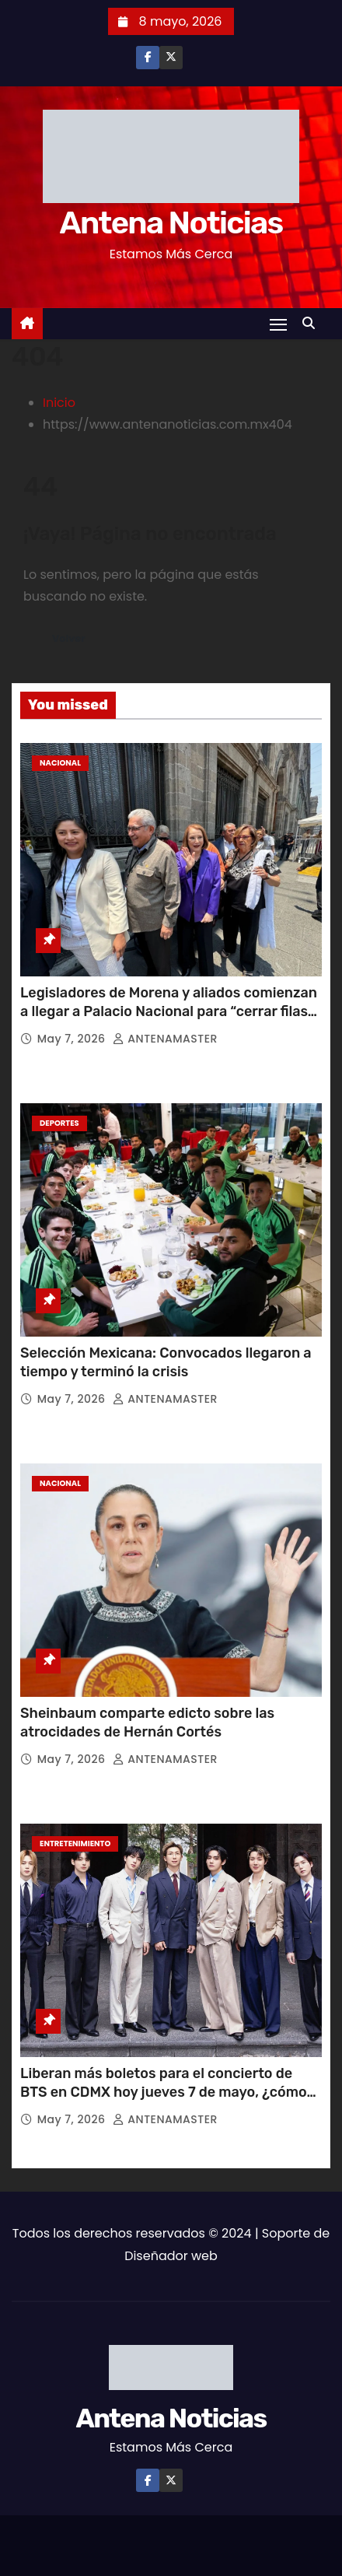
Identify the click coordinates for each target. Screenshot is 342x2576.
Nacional (60, 763)
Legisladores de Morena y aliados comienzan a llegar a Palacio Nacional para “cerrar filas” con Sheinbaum (168, 1011)
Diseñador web (171, 2256)
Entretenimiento (75, 1843)
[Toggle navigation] (278, 324)
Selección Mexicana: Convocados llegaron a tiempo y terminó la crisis (166, 1362)
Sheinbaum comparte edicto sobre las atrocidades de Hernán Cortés (147, 1722)
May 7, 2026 (73, 1038)
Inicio (59, 403)
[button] (312, 323)
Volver (69, 638)
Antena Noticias (171, 223)
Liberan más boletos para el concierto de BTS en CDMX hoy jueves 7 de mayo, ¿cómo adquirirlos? (163, 2092)
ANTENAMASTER (165, 1038)
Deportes (59, 1123)
